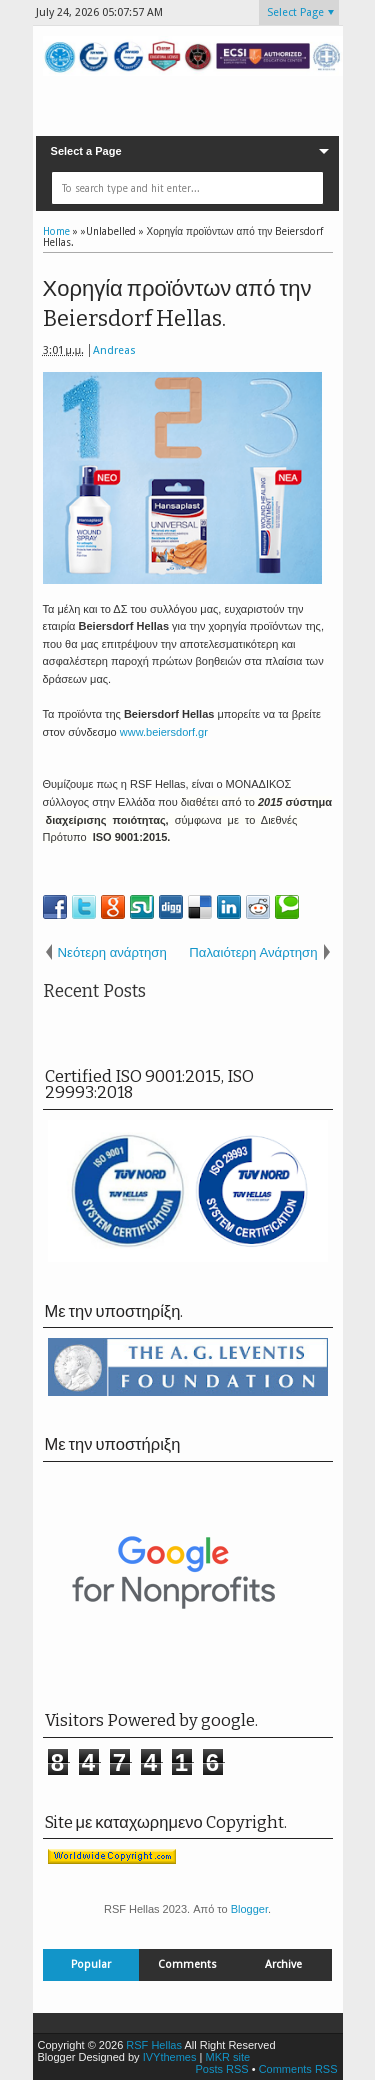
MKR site (227, 2057)
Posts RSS (221, 2069)
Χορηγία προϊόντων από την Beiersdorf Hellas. (177, 304)
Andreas (114, 350)
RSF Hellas (154, 2045)
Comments (187, 1964)
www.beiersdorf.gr (164, 732)
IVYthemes (170, 2057)
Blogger (249, 1909)
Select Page (295, 12)
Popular (91, 1964)
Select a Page (86, 151)
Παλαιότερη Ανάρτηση (253, 952)
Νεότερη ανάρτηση (112, 952)
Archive (283, 1964)
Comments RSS (298, 2069)
